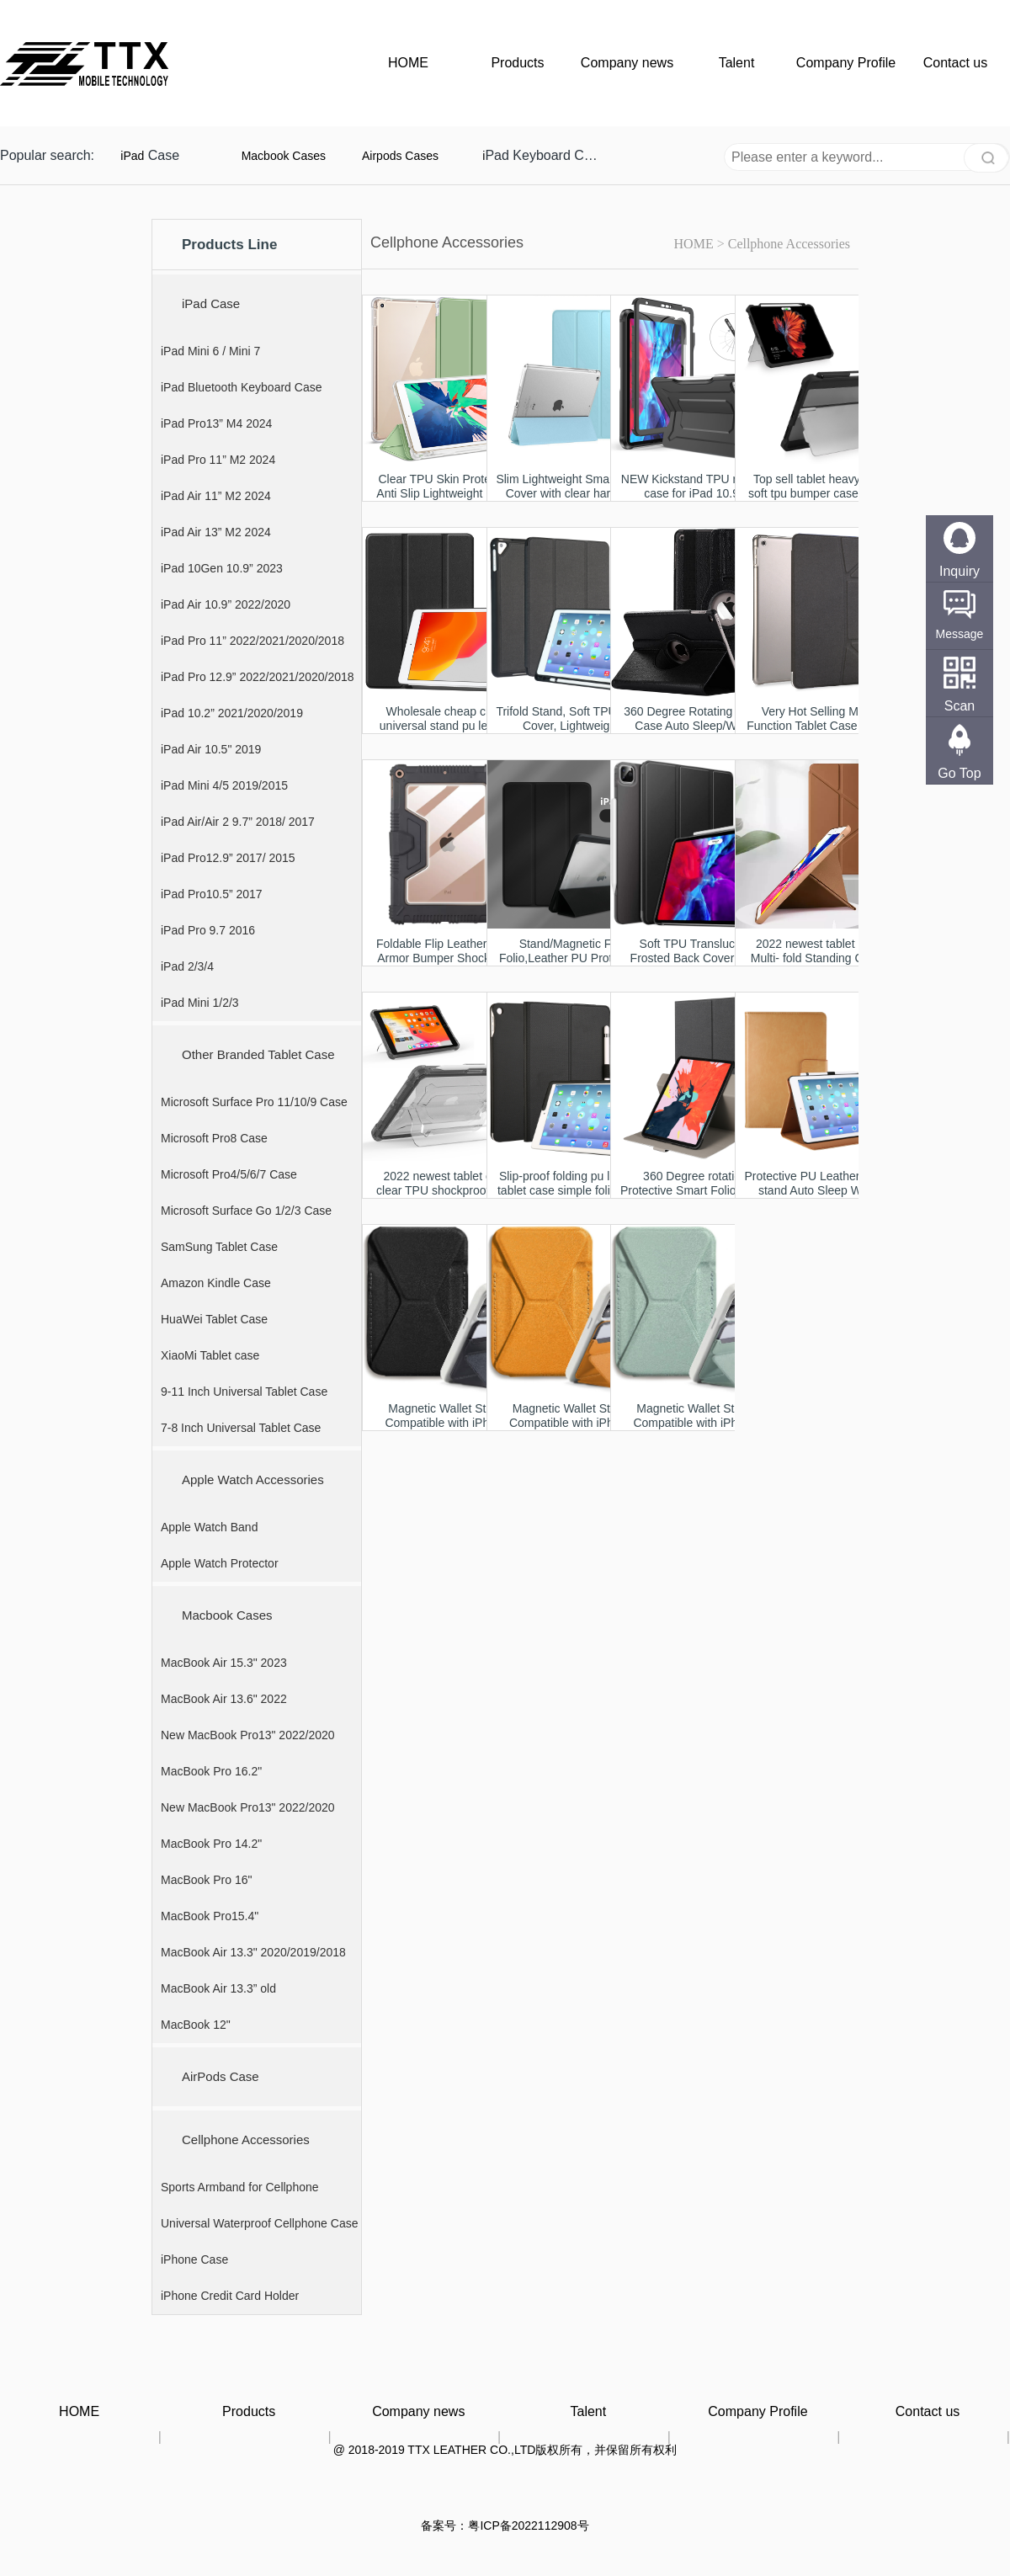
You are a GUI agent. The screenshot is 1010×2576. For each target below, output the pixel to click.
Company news (627, 63)
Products (517, 63)
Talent (737, 63)
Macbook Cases (284, 155)
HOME (408, 63)
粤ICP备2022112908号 (528, 2525)
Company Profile (846, 63)
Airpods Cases (400, 155)
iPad (132, 155)
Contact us (955, 63)
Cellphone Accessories (789, 244)
